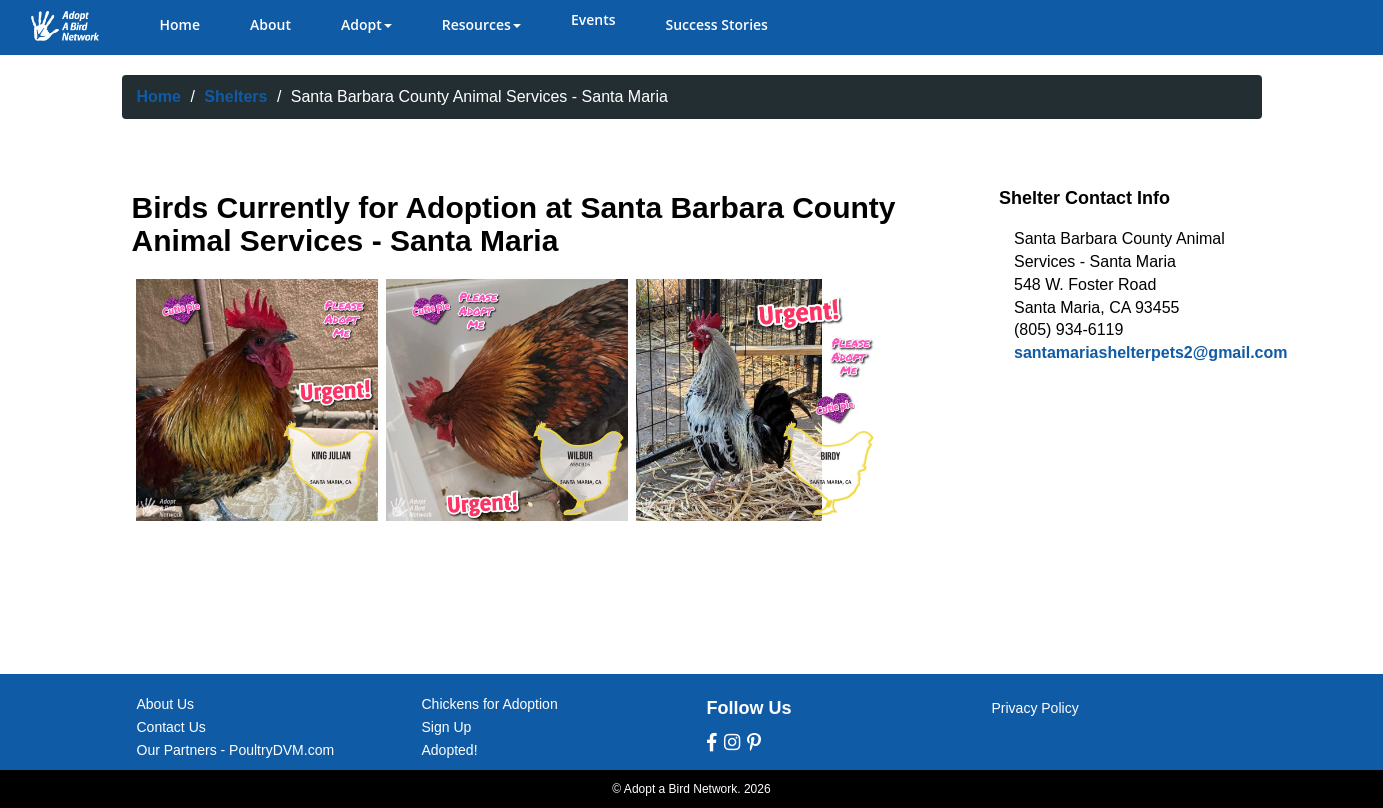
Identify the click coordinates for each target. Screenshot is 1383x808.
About (270, 24)
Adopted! (450, 750)
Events (593, 19)
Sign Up (447, 727)
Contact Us (171, 727)
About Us (166, 704)
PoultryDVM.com (281, 750)
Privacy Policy (1035, 708)
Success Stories (716, 24)
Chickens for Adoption (490, 704)
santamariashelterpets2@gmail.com (1151, 352)
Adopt (366, 24)
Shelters (235, 96)
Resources (481, 24)
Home (180, 24)
